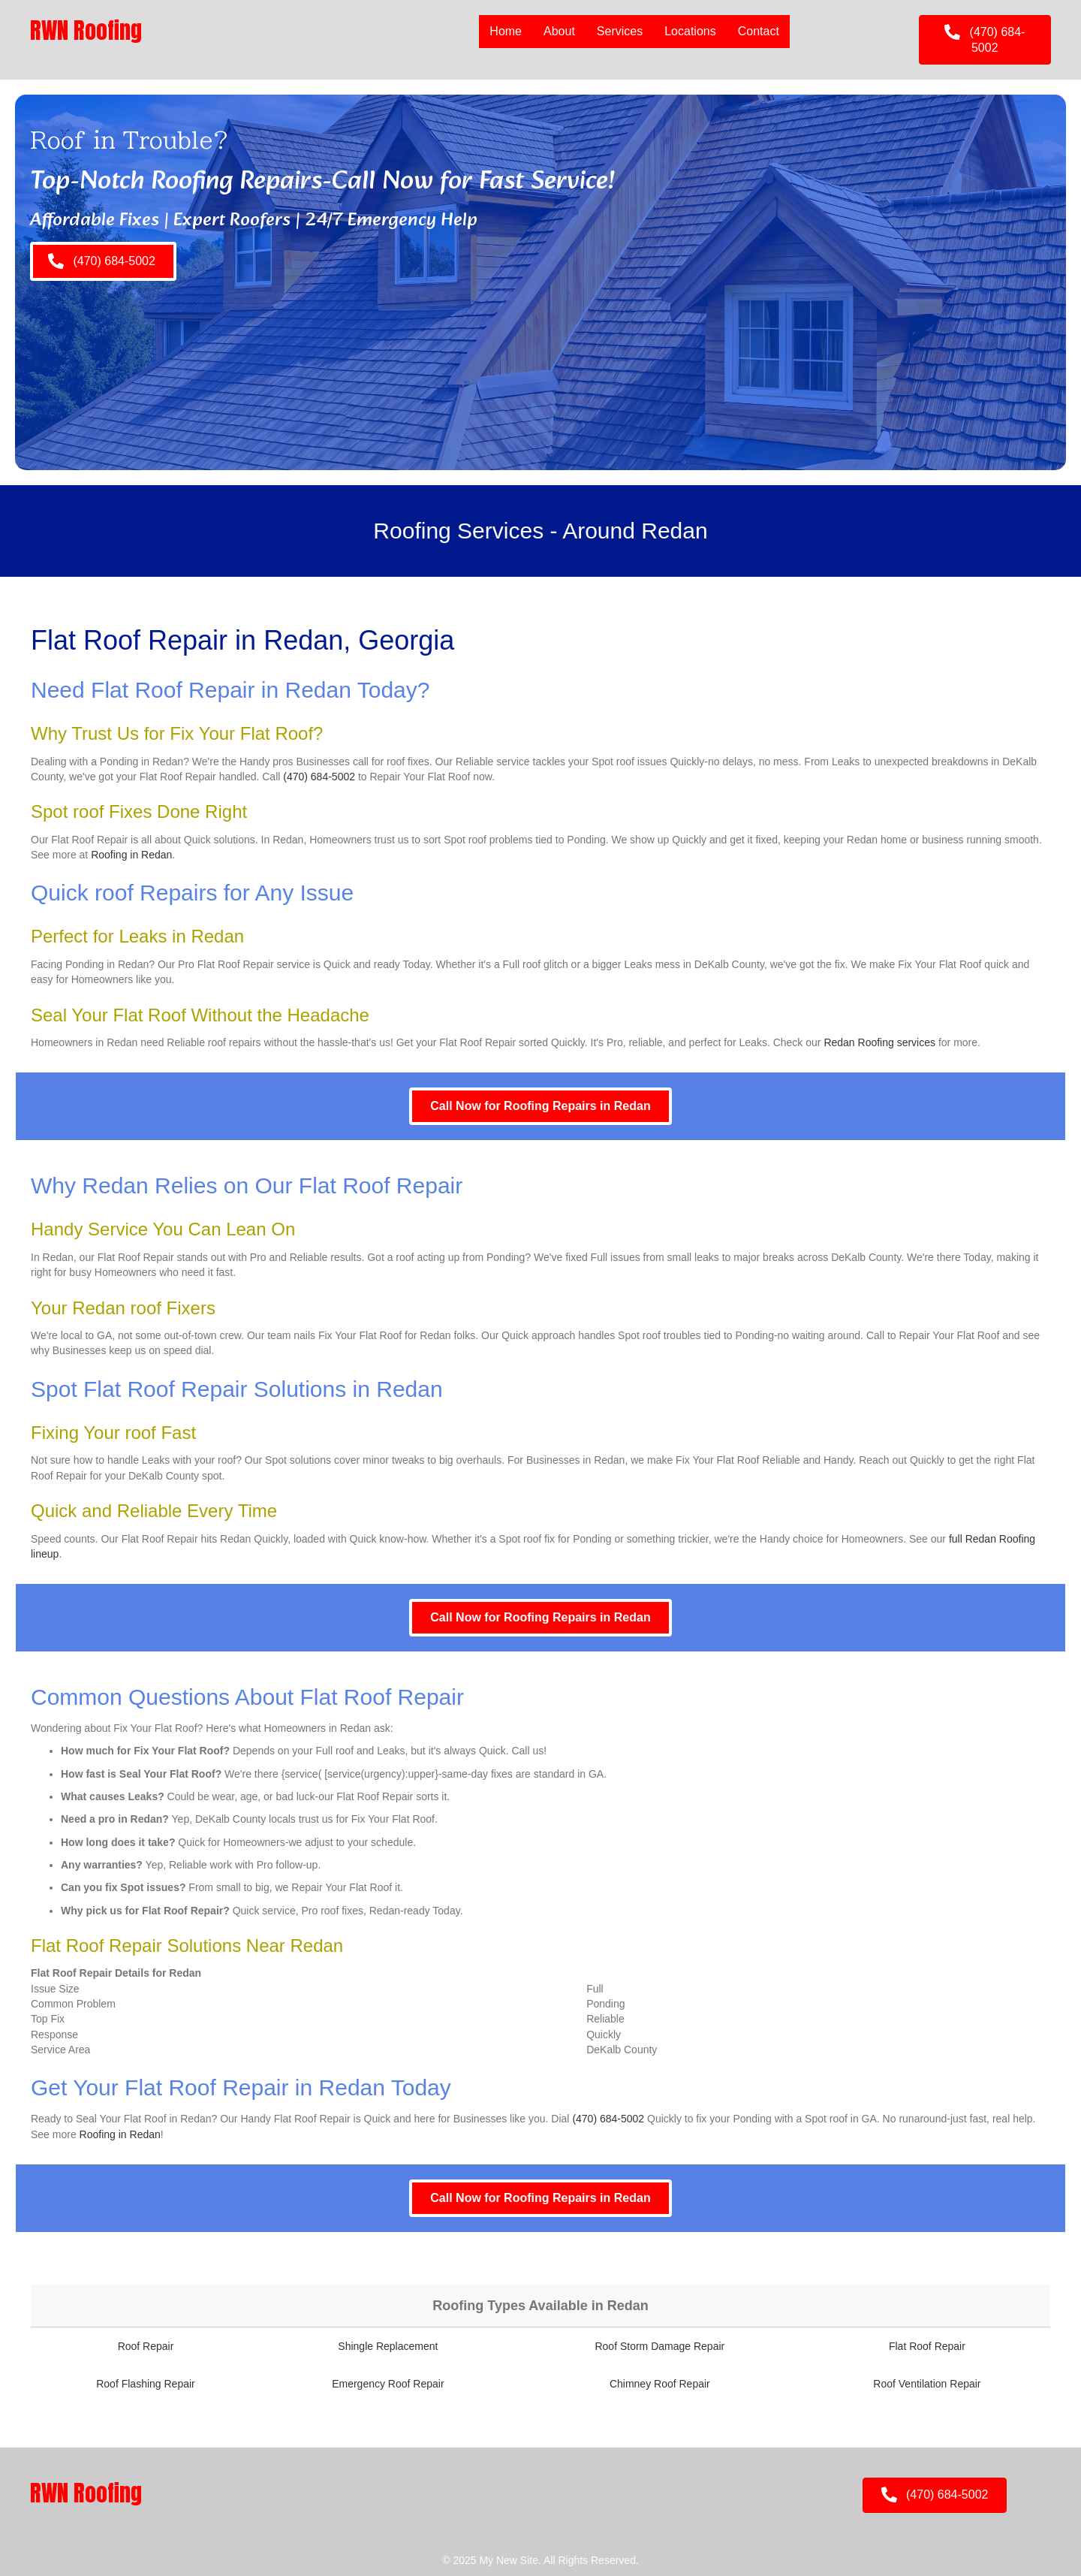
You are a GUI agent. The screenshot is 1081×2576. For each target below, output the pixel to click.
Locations (690, 31)
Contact (758, 31)
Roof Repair (146, 2346)
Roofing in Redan (131, 855)
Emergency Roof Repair (388, 2384)
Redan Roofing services (879, 1042)
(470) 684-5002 (319, 777)
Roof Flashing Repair (145, 2384)
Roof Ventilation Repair (926, 2384)
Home (505, 31)
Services (620, 31)
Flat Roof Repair (927, 2346)
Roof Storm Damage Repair (659, 2346)
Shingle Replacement (388, 2346)
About (559, 31)
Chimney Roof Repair (660, 2384)
